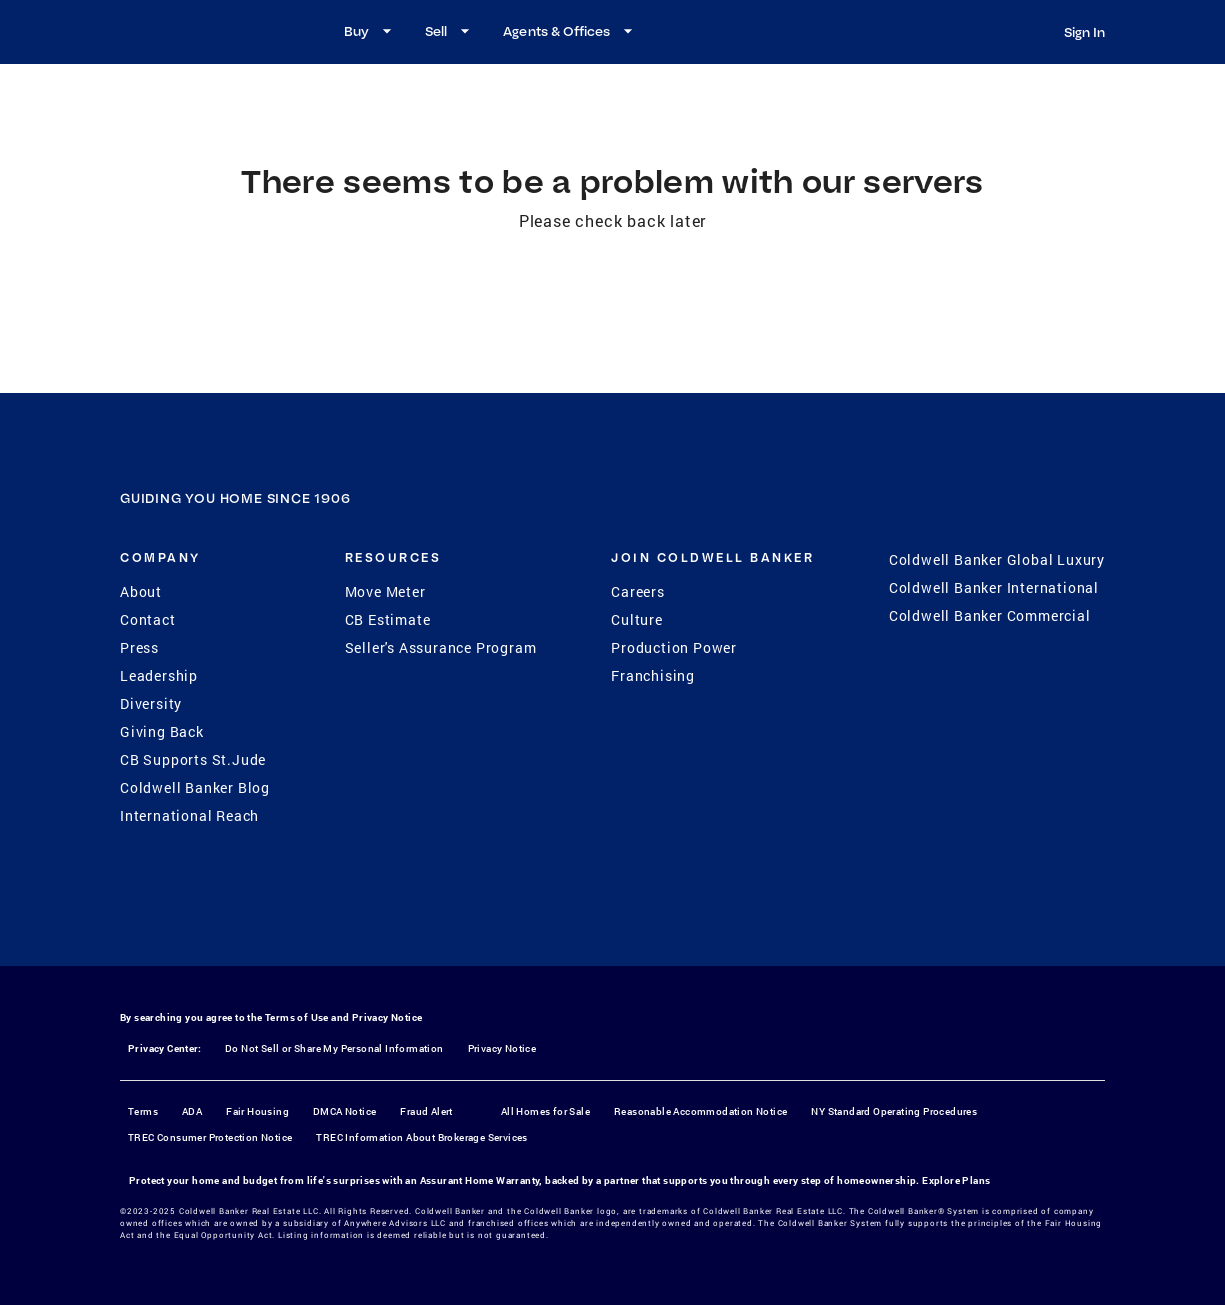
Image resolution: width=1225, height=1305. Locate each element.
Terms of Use (297, 1017)
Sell (450, 31)
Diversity (151, 703)
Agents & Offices (570, 31)
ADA (192, 1111)
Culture (637, 619)
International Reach (189, 815)
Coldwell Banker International (994, 587)
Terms (143, 1111)
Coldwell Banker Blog (195, 787)
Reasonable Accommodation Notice (700, 1111)
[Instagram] (587, 924)
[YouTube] (639, 924)
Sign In (1084, 32)
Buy (370, 31)
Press (139, 647)
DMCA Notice (344, 1111)
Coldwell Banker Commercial (990, 615)
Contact (148, 619)
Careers (638, 591)
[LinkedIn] (691, 924)
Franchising (653, 675)
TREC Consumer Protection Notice (210, 1137)
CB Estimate (388, 619)
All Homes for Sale (545, 1111)
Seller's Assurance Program (441, 647)
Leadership (159, 675)
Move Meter (385, 591)
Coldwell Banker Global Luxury (997, 559)
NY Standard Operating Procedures (894, 1111)
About (141, 591)
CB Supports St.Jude (193, 759)
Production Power (674, 647)
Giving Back (162, 731)
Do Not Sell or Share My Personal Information (334, 1048)
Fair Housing (257, 1111)
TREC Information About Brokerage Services (421, 1137)
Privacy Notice (387, 1017)
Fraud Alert (426, 1111)
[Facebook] (535, 924)
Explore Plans (956, 1180)
